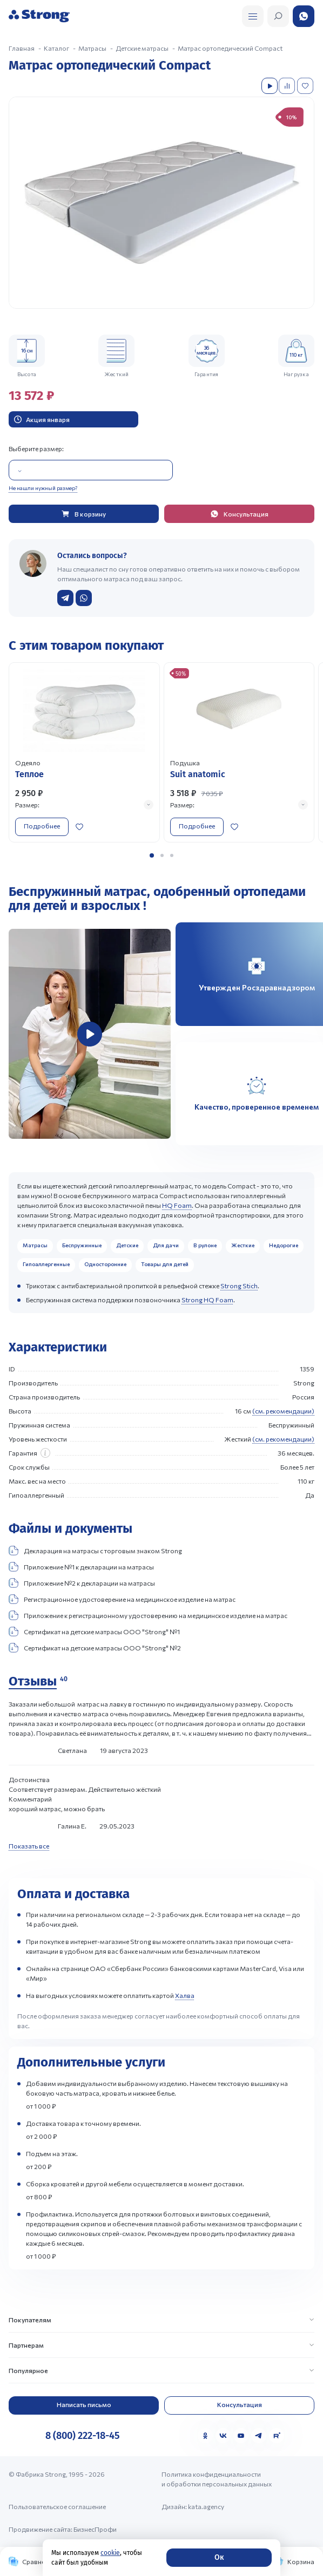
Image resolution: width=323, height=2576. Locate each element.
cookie (110, 2553)
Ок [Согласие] (219, 2557)
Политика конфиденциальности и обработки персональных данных (217, 2478)
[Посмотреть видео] (269, 86)
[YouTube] (240, 2435)
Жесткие (242, 1245)
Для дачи (166, 1245)
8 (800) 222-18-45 (82, 2436)
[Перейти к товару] (84, 752)
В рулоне (205, 1245)
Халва (184, 1995)
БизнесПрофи (95, 2529)
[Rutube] (276, 2435)
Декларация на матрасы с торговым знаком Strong (95, 1550)
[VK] (223, 2435)
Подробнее (42, 826)
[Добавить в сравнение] (288, 86)
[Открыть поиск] (253, 16)
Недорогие (283, 1245)
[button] (152, 855)
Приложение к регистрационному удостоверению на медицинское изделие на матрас (148, 1615)
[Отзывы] (38, 1681)
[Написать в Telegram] (65, 598)
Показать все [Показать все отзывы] (29, 1846)
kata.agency (206, 2506)
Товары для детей (165, 1264)
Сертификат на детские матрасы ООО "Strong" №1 (94, 1631)
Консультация (239, 2404)
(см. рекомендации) (283, 1411)
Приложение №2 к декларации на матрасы (82, 1583)
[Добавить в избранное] (306, 86)
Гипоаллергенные (46, 1264)
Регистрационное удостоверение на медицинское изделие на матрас (122, 1599)
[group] (161, 202)
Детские (127, 1245)
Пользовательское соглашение (57, 2506)
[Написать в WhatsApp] (84, 598)
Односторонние (105, 1264)
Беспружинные (82, 1245)
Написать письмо (84, 2404)
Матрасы (35, 1245)
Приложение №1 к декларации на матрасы (81, 1567)
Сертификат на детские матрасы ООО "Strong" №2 (95, 1648)
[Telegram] (258, 2435)
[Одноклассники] (205, 2435)
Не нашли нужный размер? (43, 488)
